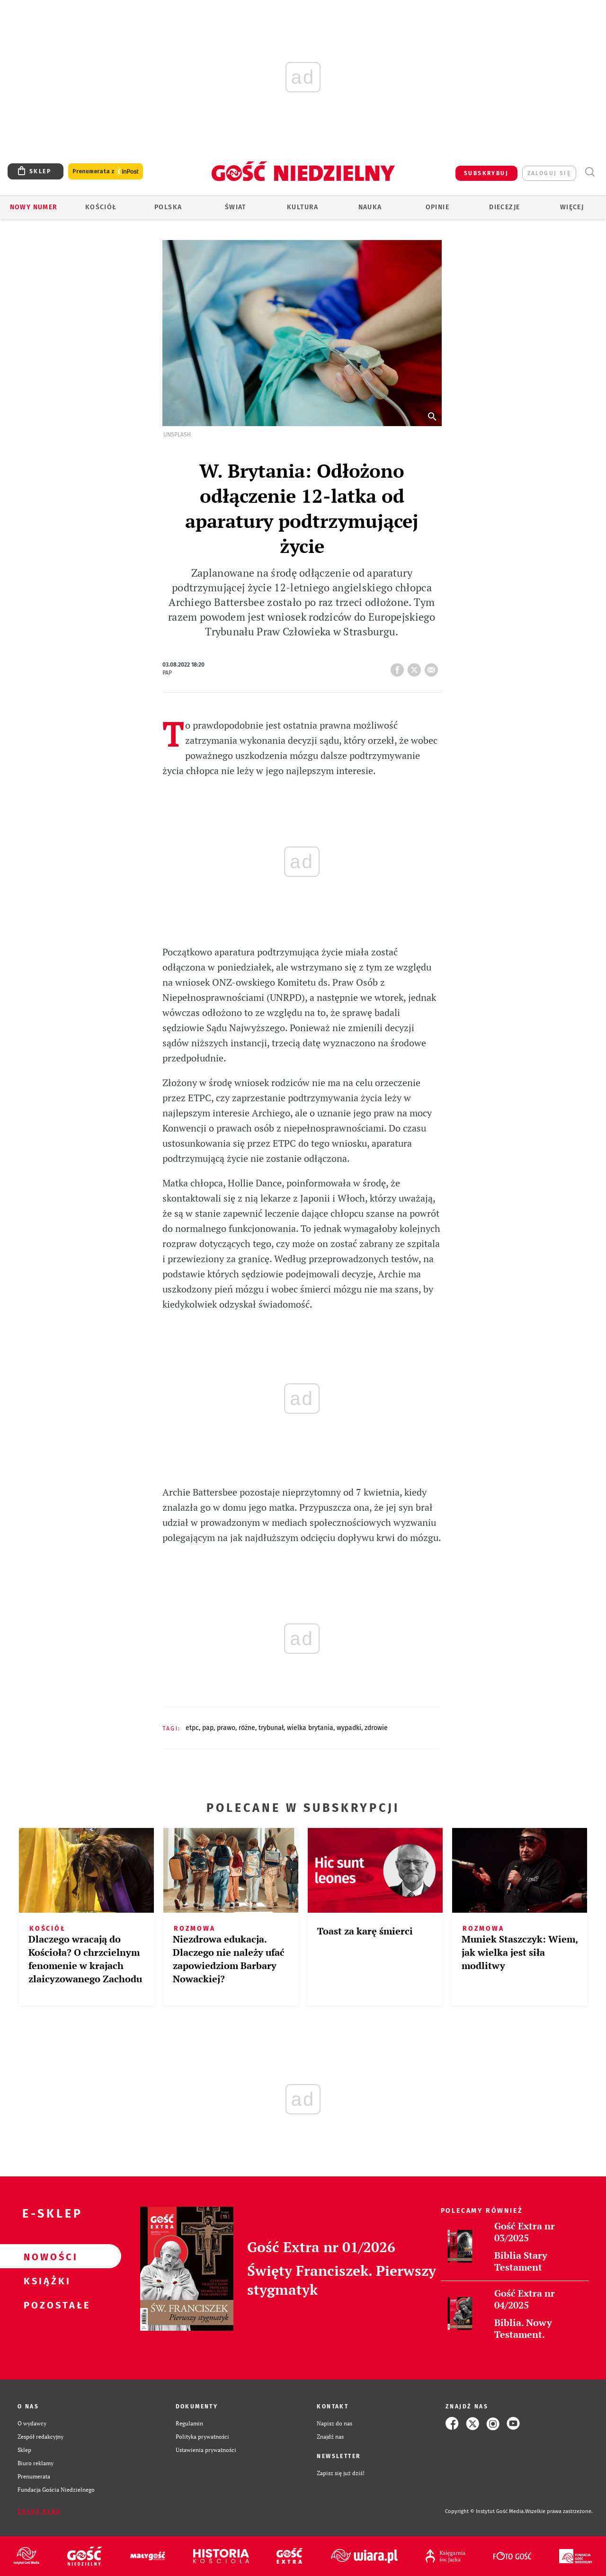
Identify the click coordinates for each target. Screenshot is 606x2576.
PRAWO (226, 1728)
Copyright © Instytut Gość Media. (485, 2511)
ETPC (192, 1728)
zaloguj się (549, 173)
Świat (235, 207)
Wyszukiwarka (589, 172)
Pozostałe (45, 2305)
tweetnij (416, 667)
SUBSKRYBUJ (486, 173)
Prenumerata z (105, 171)
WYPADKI (349, 1728)
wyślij (433, 667)
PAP (208, 1728)
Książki (45, 2280)
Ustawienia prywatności (206, 2449)
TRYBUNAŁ (271, 1728)
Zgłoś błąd (39, 2511)
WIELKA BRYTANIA (310, 1728)
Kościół (101, 207)
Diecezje (504, 207)
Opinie (437, 207)
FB (399, 667)
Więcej (572, 207)
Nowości (45, 2256)
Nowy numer (34, 207)
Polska (168, 207)
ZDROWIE (376, 1728)
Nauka (370, 207)
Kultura (303, 207)
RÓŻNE (247, 1728)
